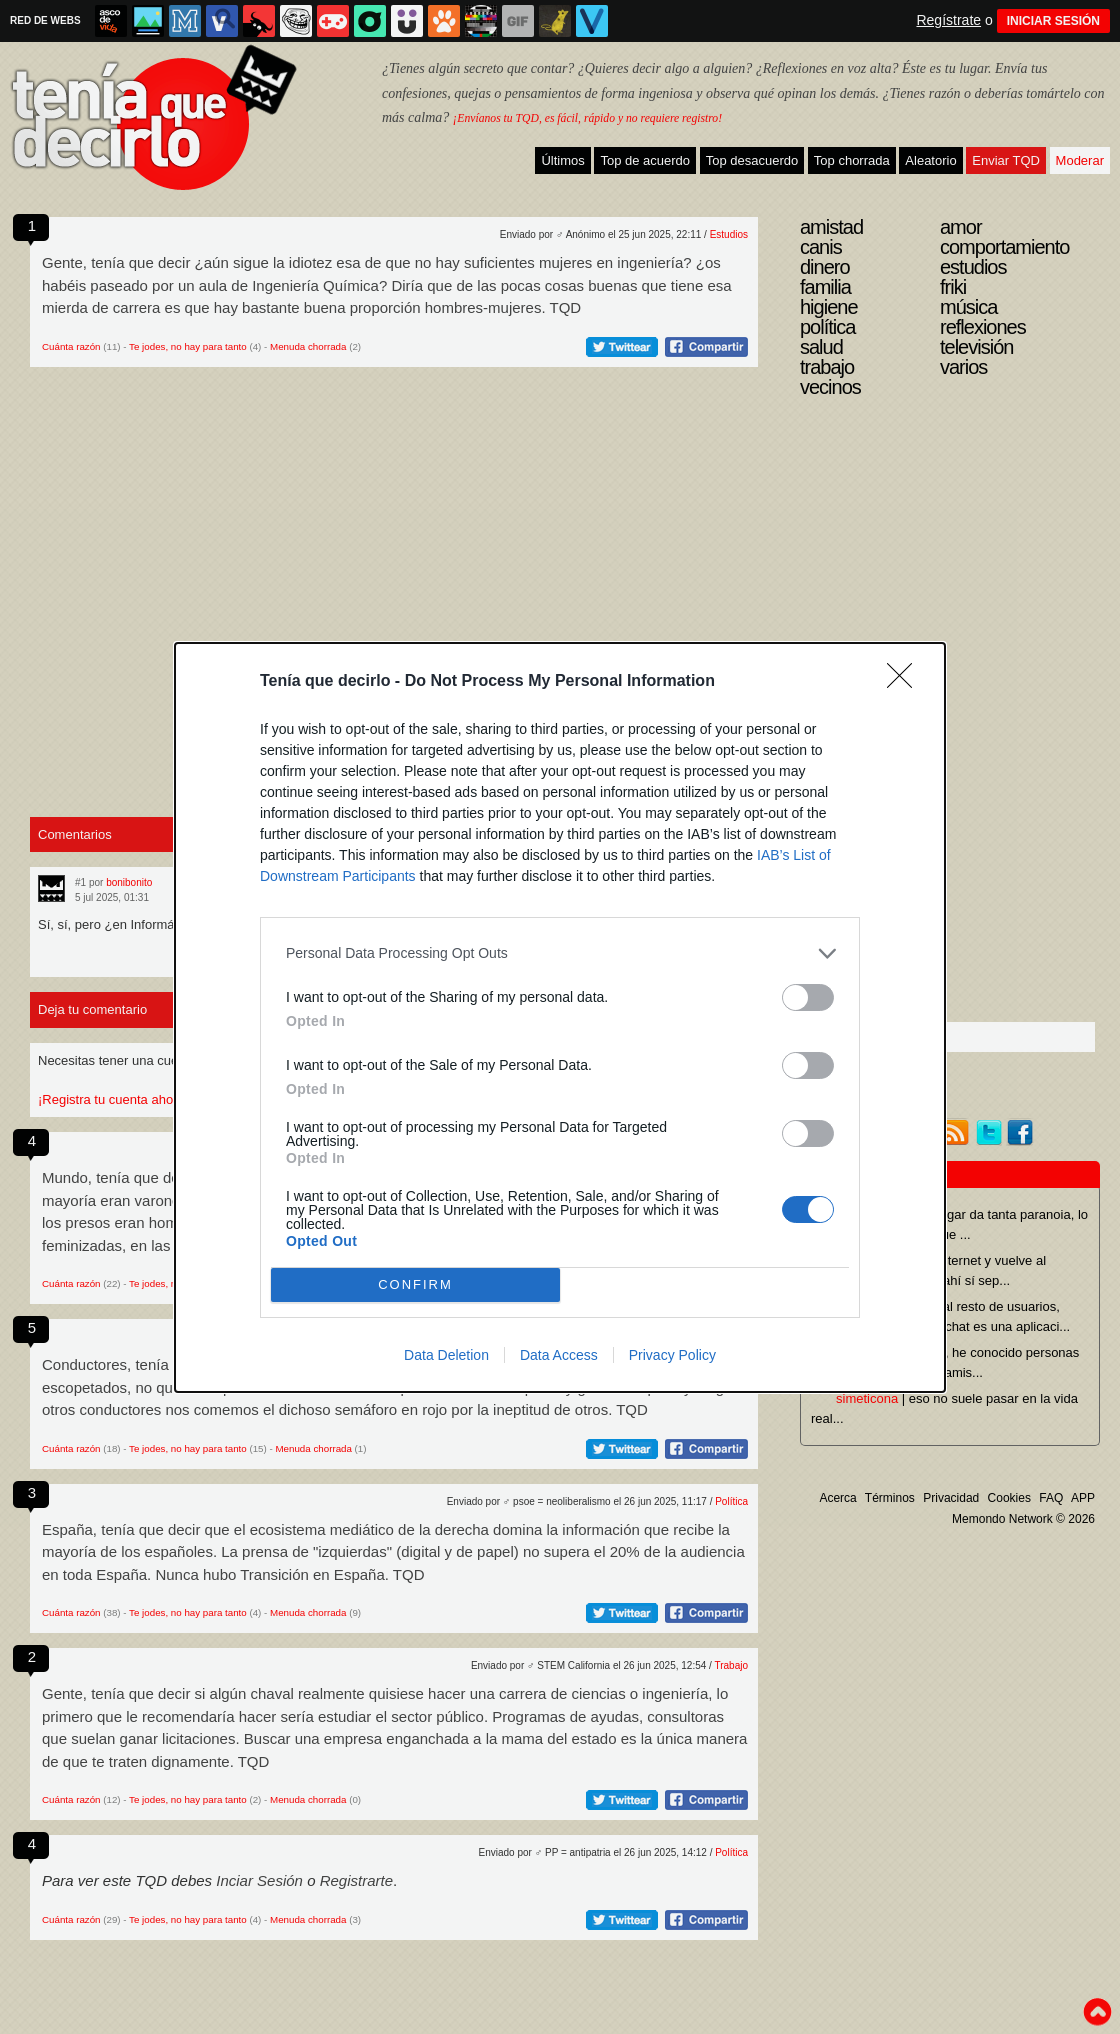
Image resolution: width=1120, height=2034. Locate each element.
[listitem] (560, 953)
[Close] (906, 682)
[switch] (808, 997)
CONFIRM (415, 1284)
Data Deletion (446, 1355)
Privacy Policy (672, 1355)
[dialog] (560, 1017)
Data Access (559, 1355)
